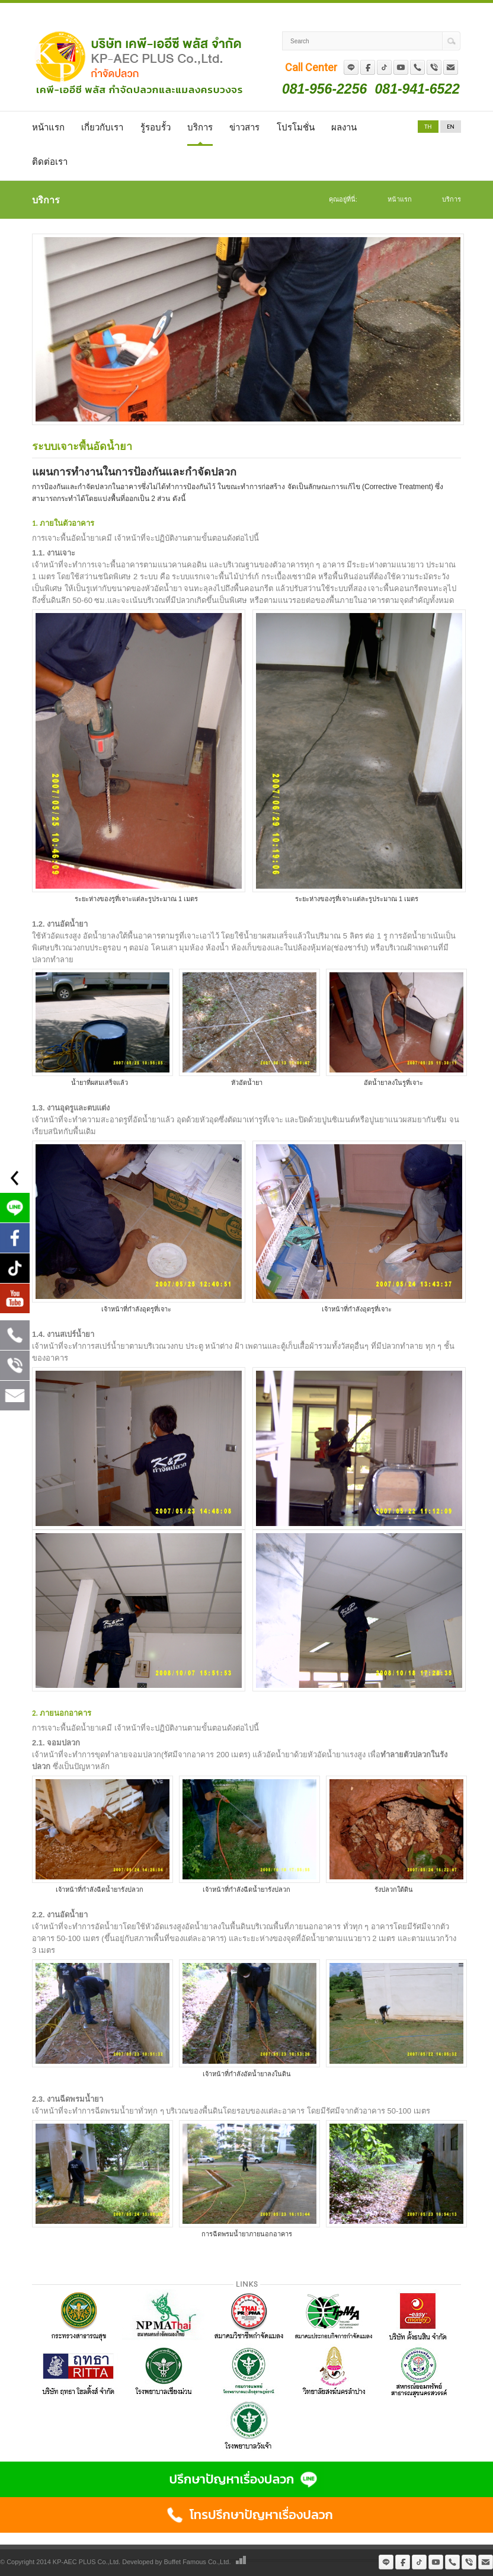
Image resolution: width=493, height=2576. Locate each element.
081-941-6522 (417, 88)
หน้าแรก (48, 127)
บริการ (200, 127)
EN (450, 126)
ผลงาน (344, 127)
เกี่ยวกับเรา (102, 127)
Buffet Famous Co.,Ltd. (197, 2562)
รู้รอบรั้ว (155, 127)
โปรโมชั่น (296, 127)
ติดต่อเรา (50, 162)
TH (427, 126)
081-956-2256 (324, 88)
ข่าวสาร (244, 127)
